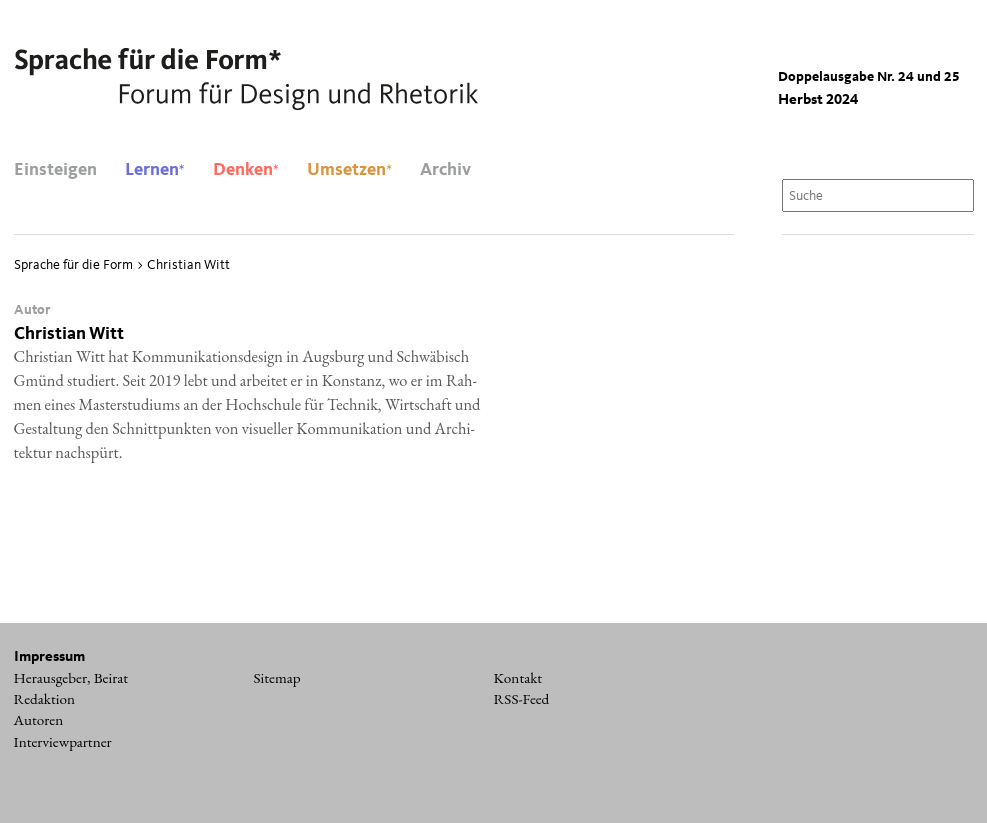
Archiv (445, 170)
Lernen (155, 170)
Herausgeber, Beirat (71, 678)
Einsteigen (55, 170)
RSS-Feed (522, 699)
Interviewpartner (63, 742)
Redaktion (45, 699)
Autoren (39, 720)
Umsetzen (349, 170)
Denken (246, 170)
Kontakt (518, 678)
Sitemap (277, 678)
